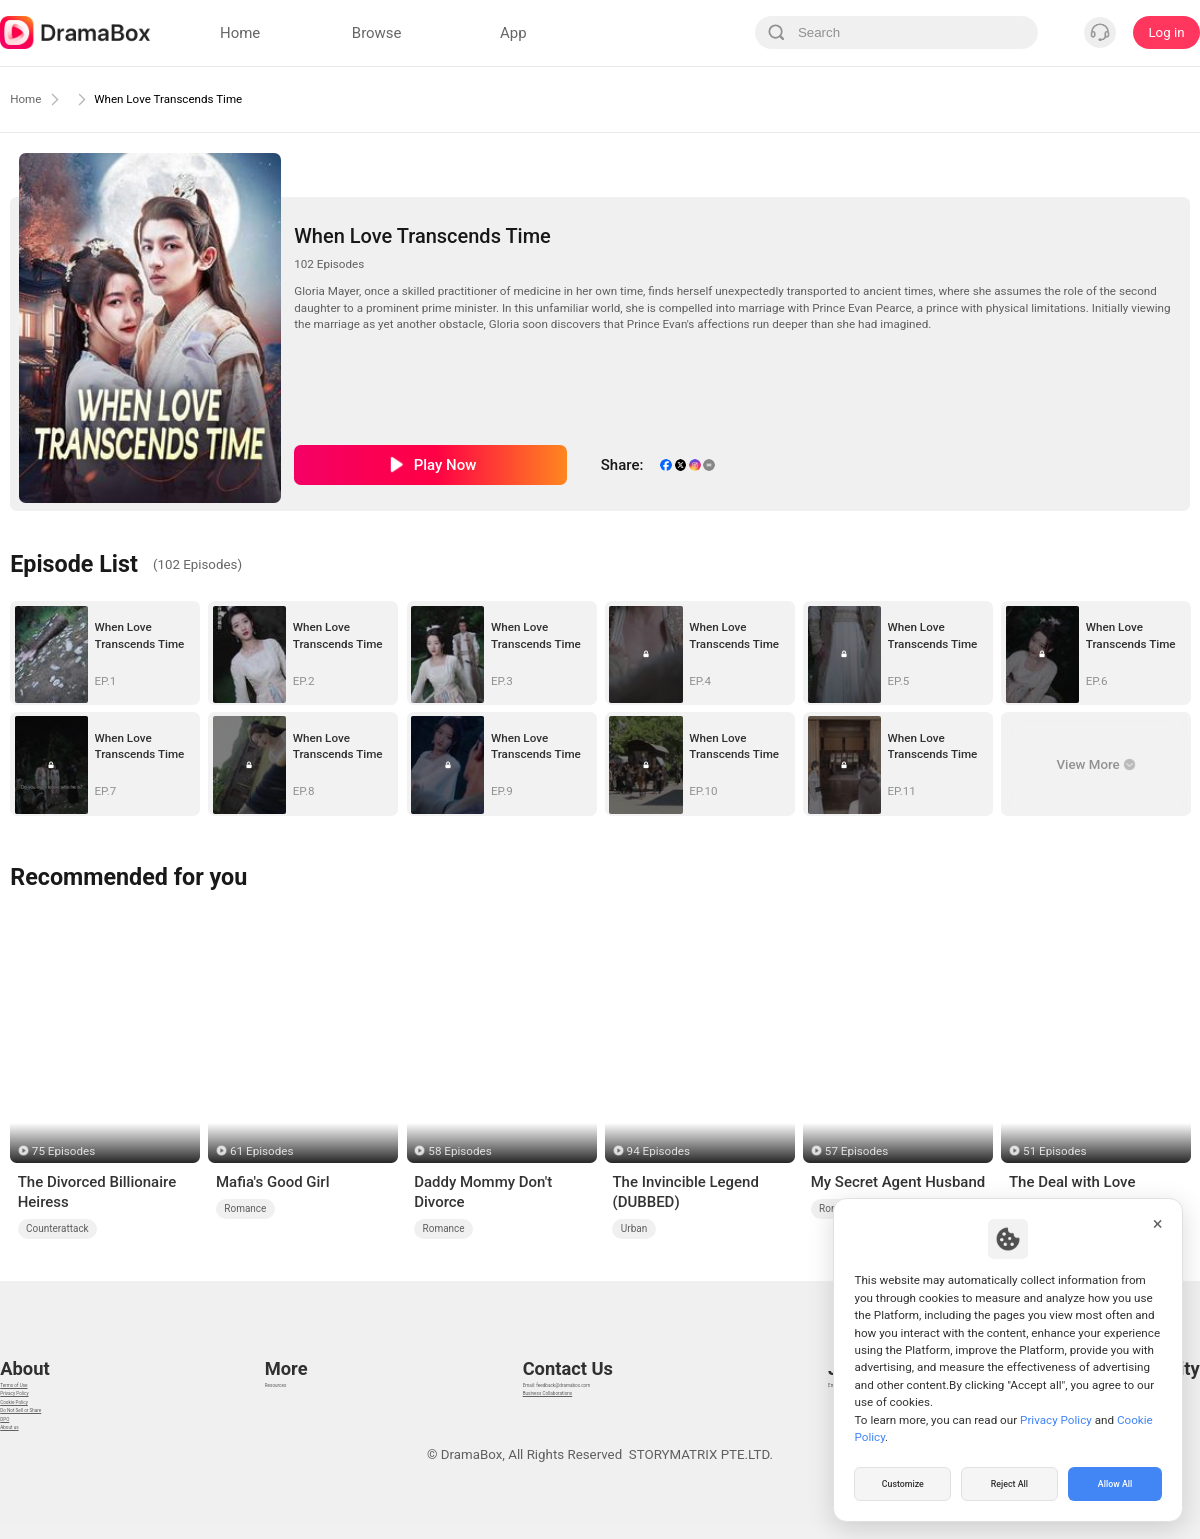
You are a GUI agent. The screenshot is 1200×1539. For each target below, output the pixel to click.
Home (30, 99)
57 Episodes (856, 1151)
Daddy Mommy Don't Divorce (483, 1192)
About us (26, 1472)
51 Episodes (1054, 1151)
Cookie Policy (40, 1397)
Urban (634, 1228)
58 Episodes (459, 1151)
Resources (292, 1347)
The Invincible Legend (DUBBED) (685, 1192)
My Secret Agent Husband (898, 1182)
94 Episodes (658, 1151)
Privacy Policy (41, 1372)
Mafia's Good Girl (273, 1182)
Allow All (1116, 1483)
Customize (903, 1483)
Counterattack (57, 1228)
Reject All (1009, 1483)
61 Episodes (261, 1151)
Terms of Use (39, 1347)
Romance (245, 1208)
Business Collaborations (537, 1372)
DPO (13, 1447)
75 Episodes (63, 1151)
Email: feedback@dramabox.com (563, 1347)
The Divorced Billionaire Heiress (97, 1192)
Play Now (445, 465)
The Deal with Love (1072, 1182)
